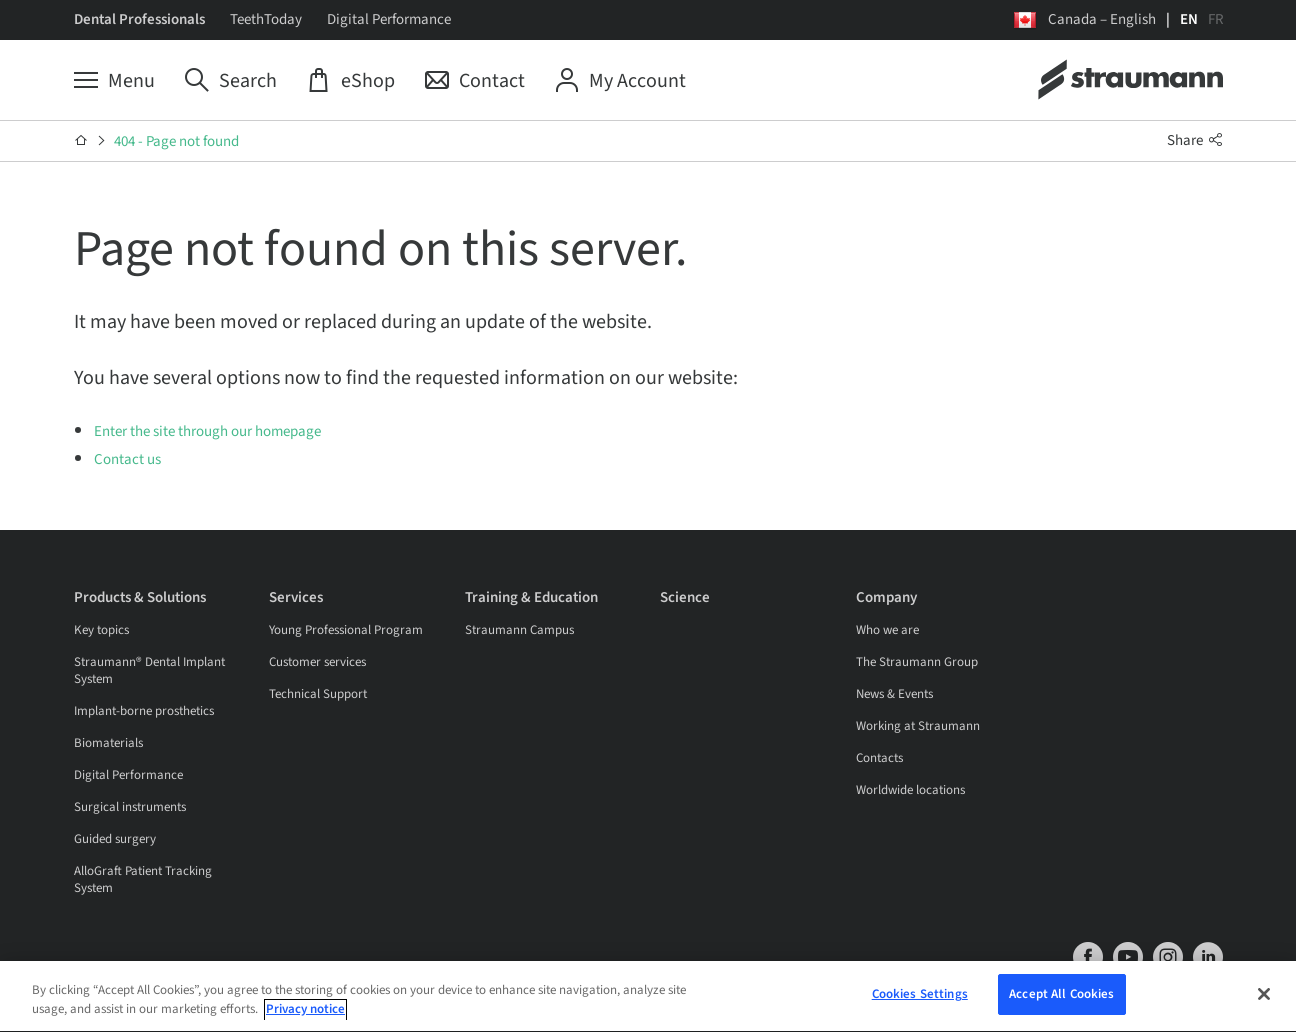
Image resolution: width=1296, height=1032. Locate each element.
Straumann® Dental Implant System (149, 670)
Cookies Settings (920, 997)
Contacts (879, 758)
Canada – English (1102, 19)
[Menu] (114, 81)
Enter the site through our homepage (207, 431)
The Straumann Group (917, 662)
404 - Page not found (176, 141)
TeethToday (266, 19)
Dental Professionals (139, 19)
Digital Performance (389, 19)
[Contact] (475, 81)
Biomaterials (108, 743)
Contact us (127, 459)
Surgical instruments (130, 807)
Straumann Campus (519, 630)
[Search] (231, 81)
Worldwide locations (910, 790)
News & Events (894, 694)
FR (1216, 19)
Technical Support (318, 694)
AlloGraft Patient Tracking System (143, 879)
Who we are (887, 630)
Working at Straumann (918, 726)
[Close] (1264, 997)
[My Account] (620, 81)
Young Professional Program (346, 630)
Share (1195, 140)
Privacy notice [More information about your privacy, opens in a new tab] (305, 1013)
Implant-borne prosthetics (144, 711)
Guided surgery (115, 839)
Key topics (101, 630)
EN (1189, 19)
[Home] (81, 141)
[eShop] (351, 81)
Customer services (317, 662)
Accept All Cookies (1061, 997)
